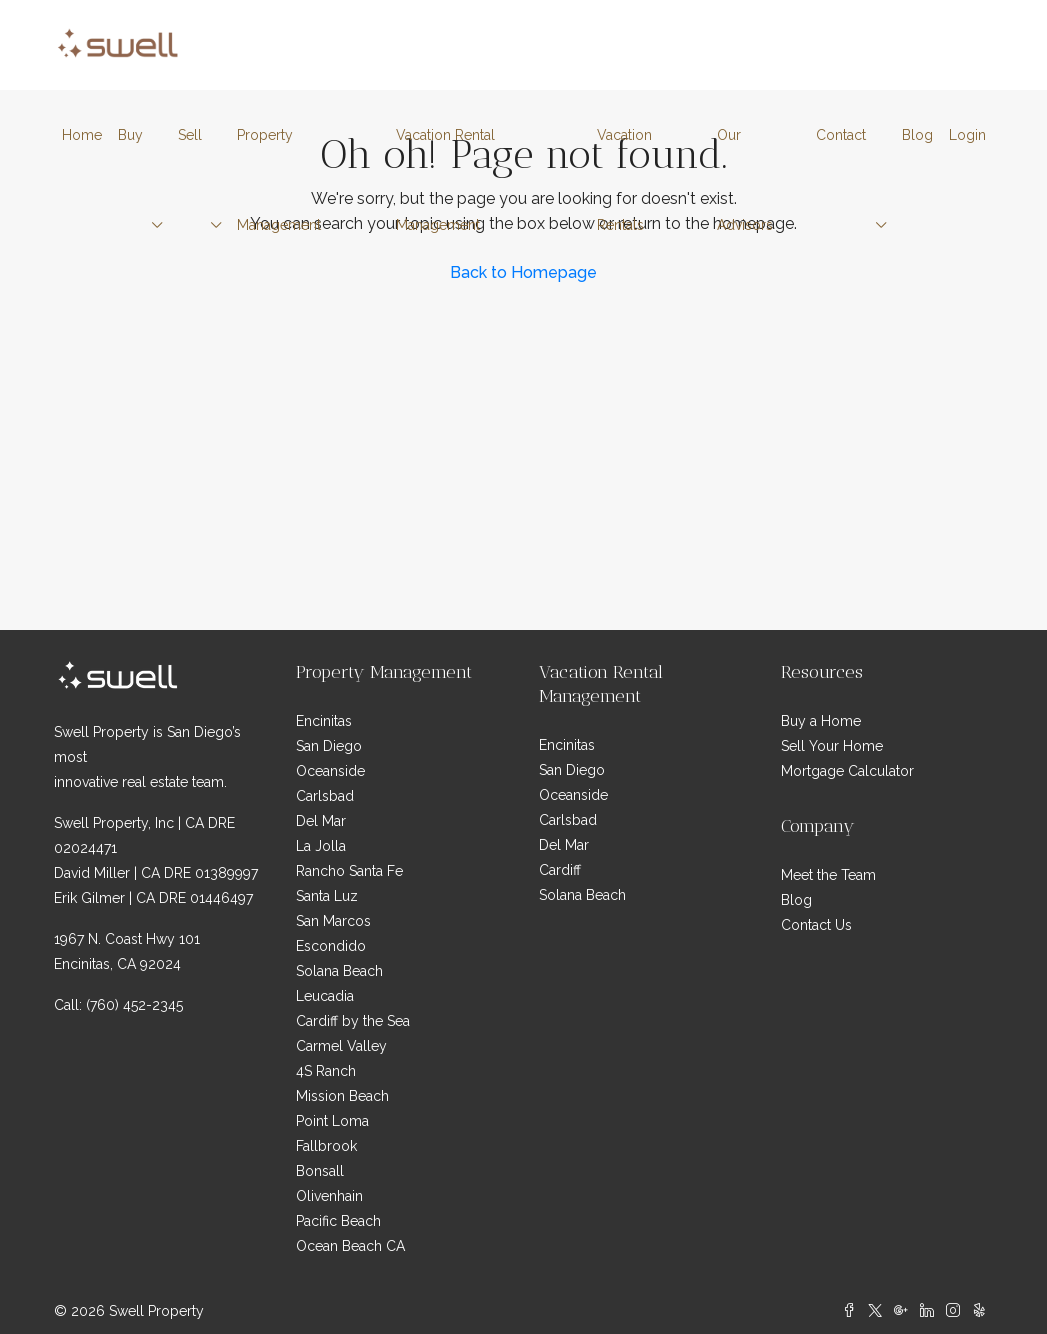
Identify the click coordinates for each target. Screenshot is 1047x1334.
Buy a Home (821, 721)
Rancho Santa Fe (349, 871)
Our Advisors (745, 180)
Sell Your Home (832, 746)
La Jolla (321, 846)
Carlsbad (325, 796)
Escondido (331, 946)
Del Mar (321, 821)
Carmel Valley (341, 1046)
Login (967, 135)
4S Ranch (326, 1071)
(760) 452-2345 (134, 1005)
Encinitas (324, 721)
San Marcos (333, 921)
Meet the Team (828, 875)
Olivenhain (329, 1196)
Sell (190, 135)
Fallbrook (326, 1146)
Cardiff (560, 870)
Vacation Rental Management (445, 180)
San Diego (329, 746)
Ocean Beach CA (350, 1246)
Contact (841, 135)
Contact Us (816, 925)
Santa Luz (327, 896)
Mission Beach (342, 1096)
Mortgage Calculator (847, 771)
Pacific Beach (338, 1221)
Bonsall (320, 1171)
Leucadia (325, 996)
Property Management (279, 180)
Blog (917, 135)
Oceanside (330, 771)
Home (82, 135)
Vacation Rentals (624, 180)
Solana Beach (339, 971)
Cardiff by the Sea (353, 1021)
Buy (130, 135)
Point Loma (332, 1121)
